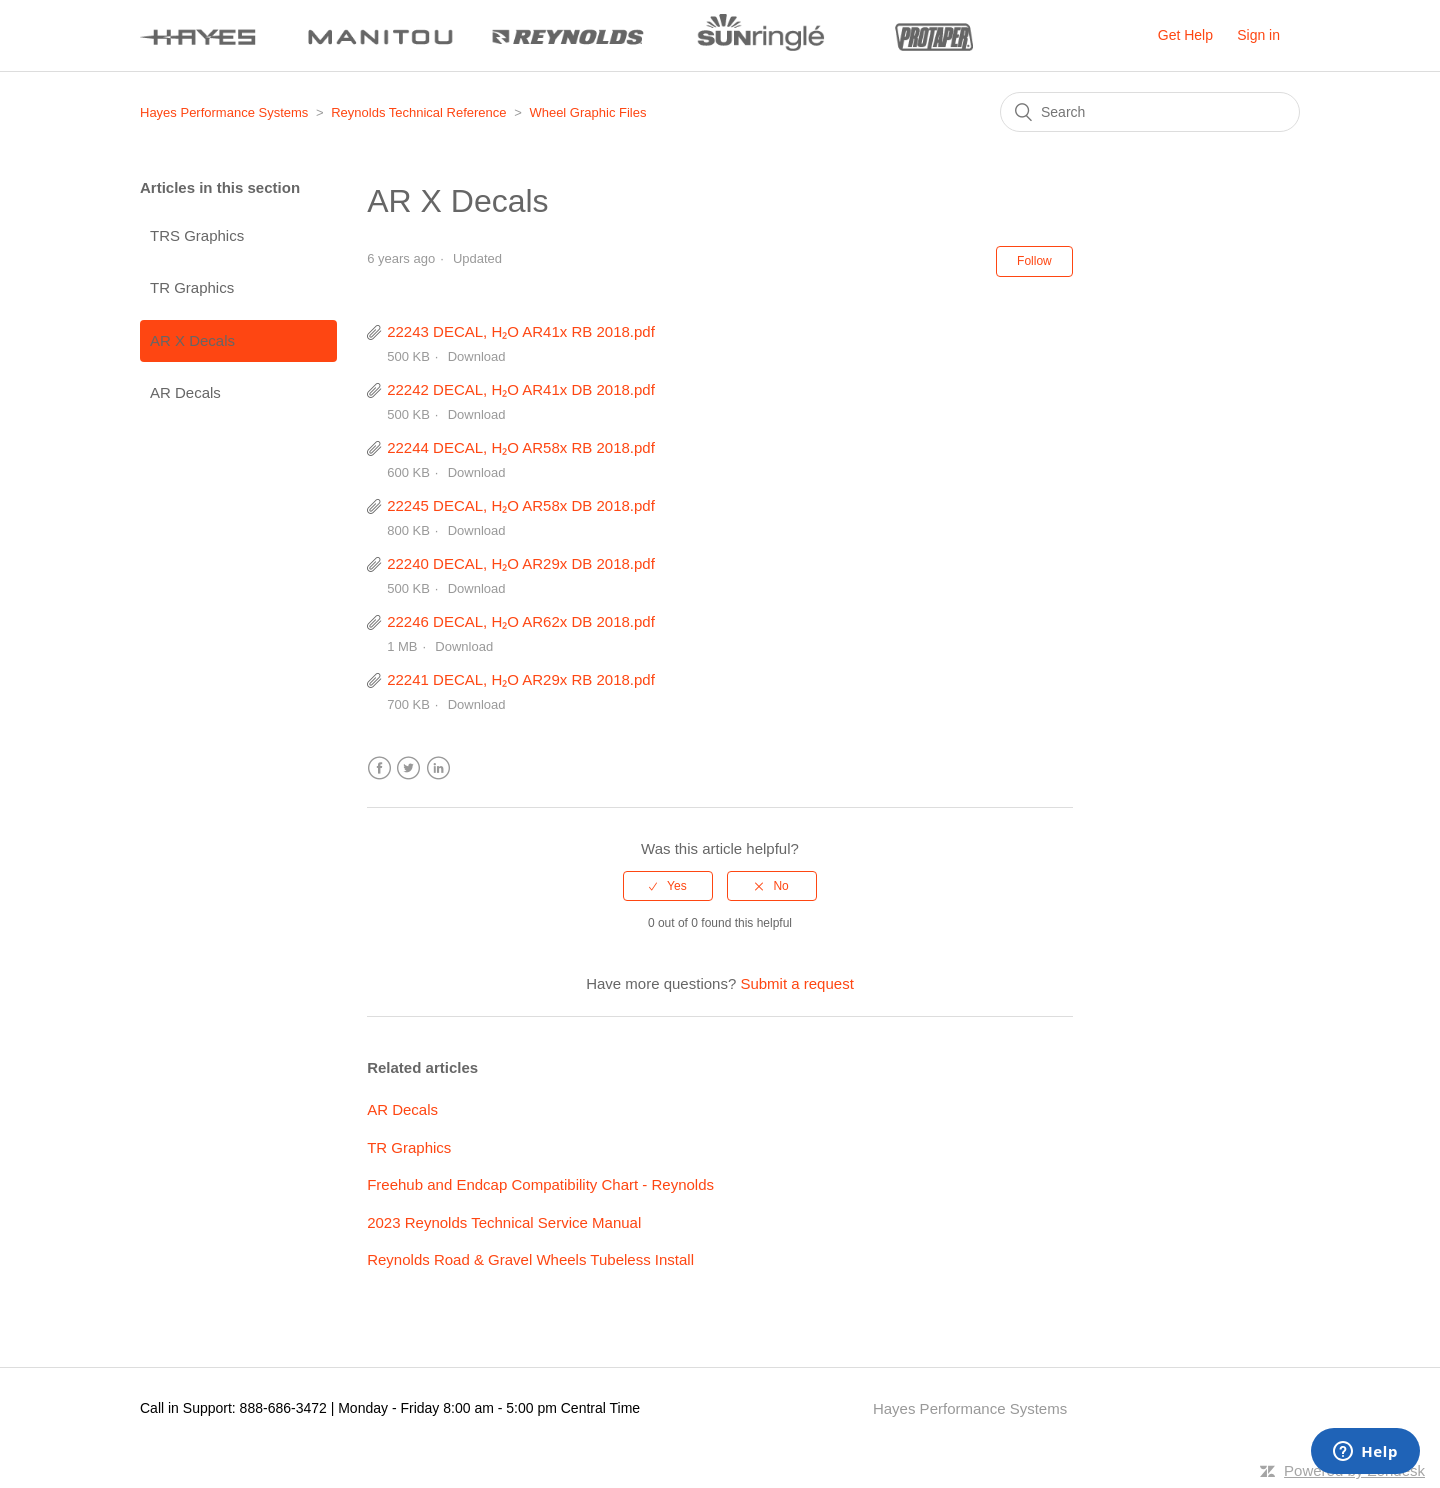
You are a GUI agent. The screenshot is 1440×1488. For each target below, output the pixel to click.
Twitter (408, 768)
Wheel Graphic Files (587, 112)
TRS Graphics (197, 235)
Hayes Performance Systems (224, 112)
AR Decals (185, 392)
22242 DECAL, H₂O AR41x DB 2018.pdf (521, 389)
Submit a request (796, 983)
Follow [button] (1034, 261)
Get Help (1185, 35)
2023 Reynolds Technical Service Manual (504, 1222)
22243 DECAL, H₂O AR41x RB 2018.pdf (521, 331)
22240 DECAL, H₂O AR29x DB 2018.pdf (521, 563)
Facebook (379, 768)
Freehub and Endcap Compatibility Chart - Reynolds (540, 1184)
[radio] (668, 886)
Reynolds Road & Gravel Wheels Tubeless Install (530, 1259)
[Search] (1150, 112)
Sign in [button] (1258, 35)
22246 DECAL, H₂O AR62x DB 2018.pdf (521, 621)
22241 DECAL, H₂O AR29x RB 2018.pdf (521, 679)
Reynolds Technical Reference (418, 112)
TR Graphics (192, 287)
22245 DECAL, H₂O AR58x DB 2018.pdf (521, 505)
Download (477, 356)
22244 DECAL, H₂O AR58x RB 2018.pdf (521, 447)
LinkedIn (438, 768)
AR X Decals (192, 340)
